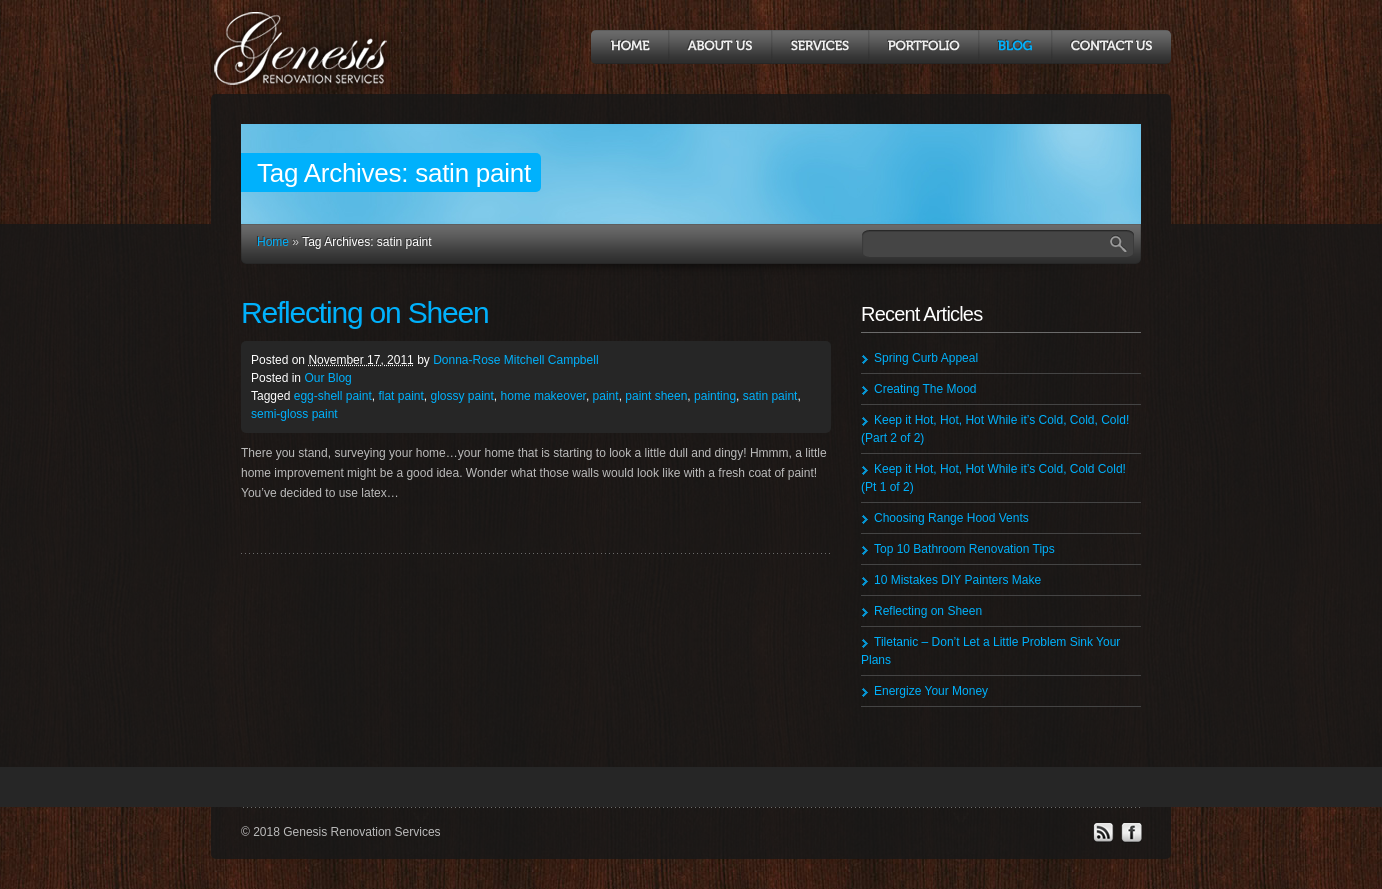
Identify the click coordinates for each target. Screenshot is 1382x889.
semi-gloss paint (294, 414)
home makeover (543, 396)
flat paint (400, 396)
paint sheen (656, 396)
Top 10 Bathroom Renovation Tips (964, 549)
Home (273, 242)
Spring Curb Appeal (926, 358)
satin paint (770, 396)
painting (715, 396)
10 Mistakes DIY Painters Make (957, 580)
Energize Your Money (931, 691)
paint (606, 396)
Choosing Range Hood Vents (951, 518)
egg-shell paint (333, 396)
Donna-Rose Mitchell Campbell (515, 360)
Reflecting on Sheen (364, 312)
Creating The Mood (925, 389)
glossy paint (461, 396)
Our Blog (327, 378)
